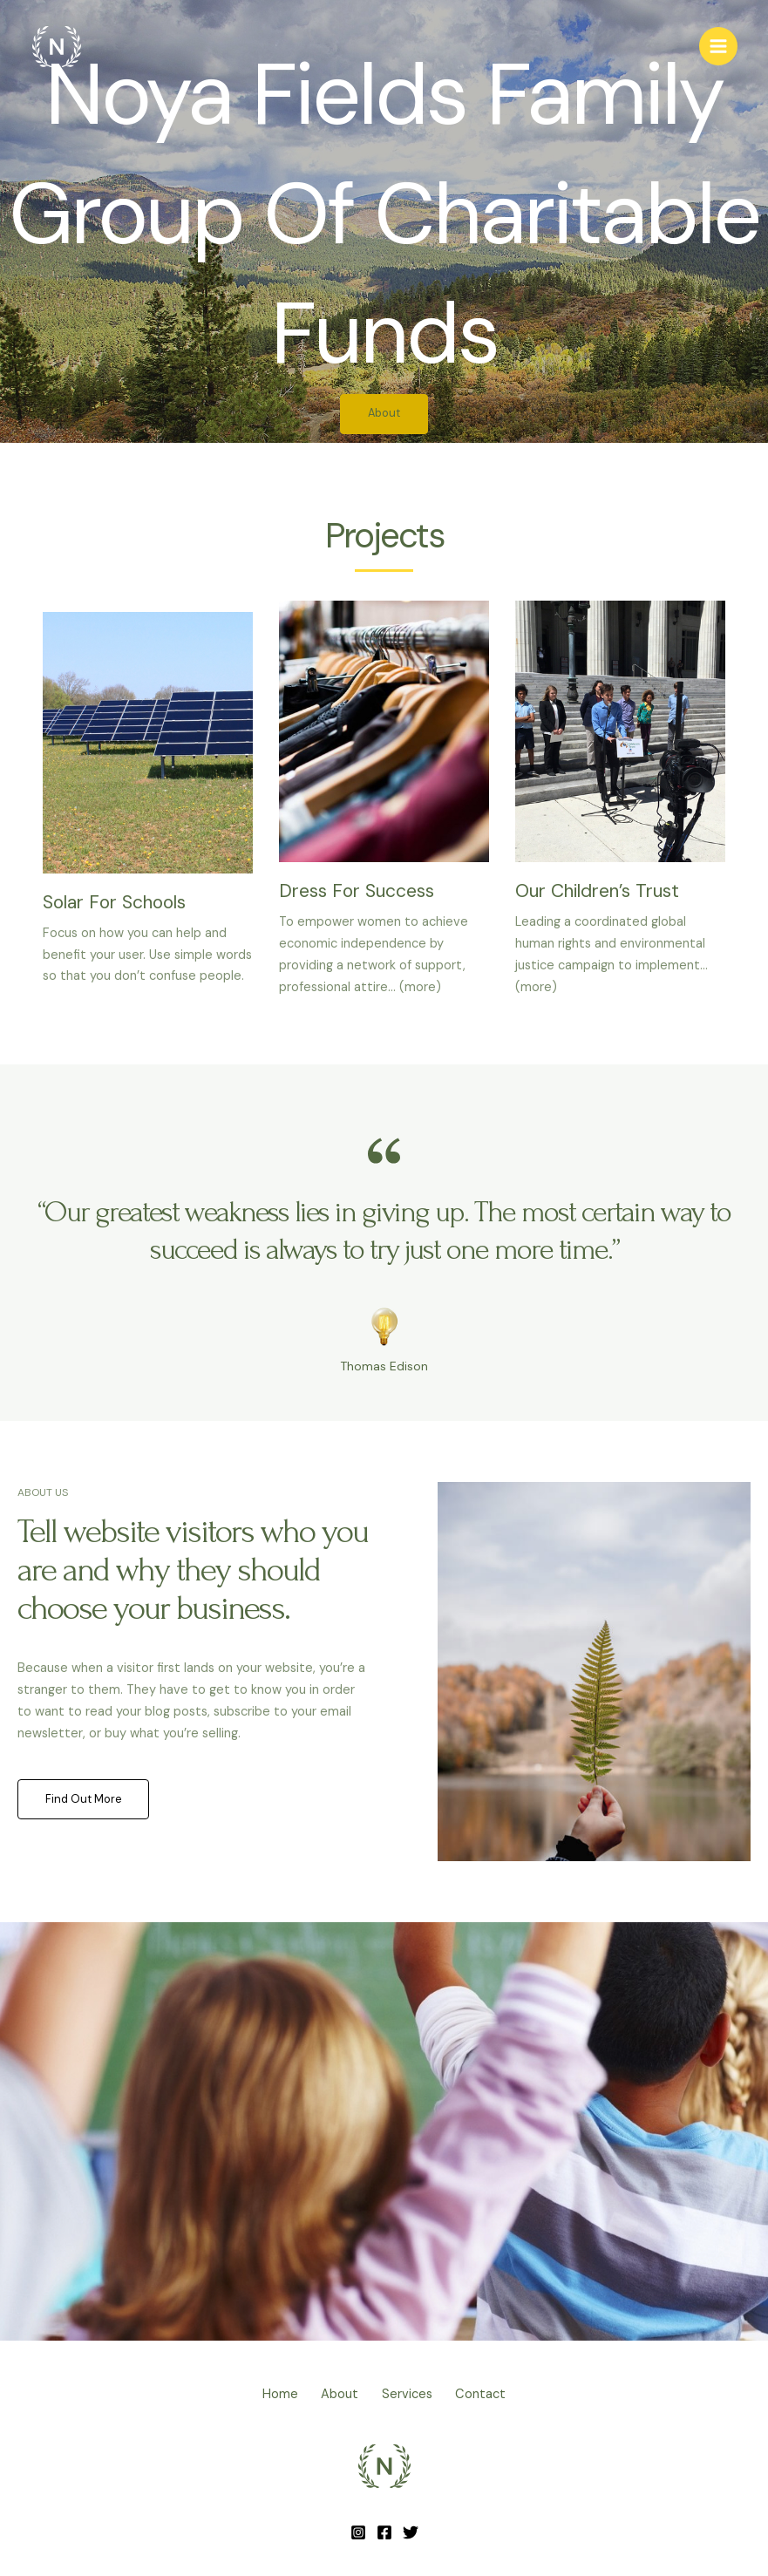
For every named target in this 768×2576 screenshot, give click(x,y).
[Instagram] (358, 2530)
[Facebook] (384, 2530)
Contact (498, 2395)
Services (413, 2395)
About (334, 2395)
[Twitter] (410, 2530)
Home (263, 2395)
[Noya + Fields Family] (57, 48)
